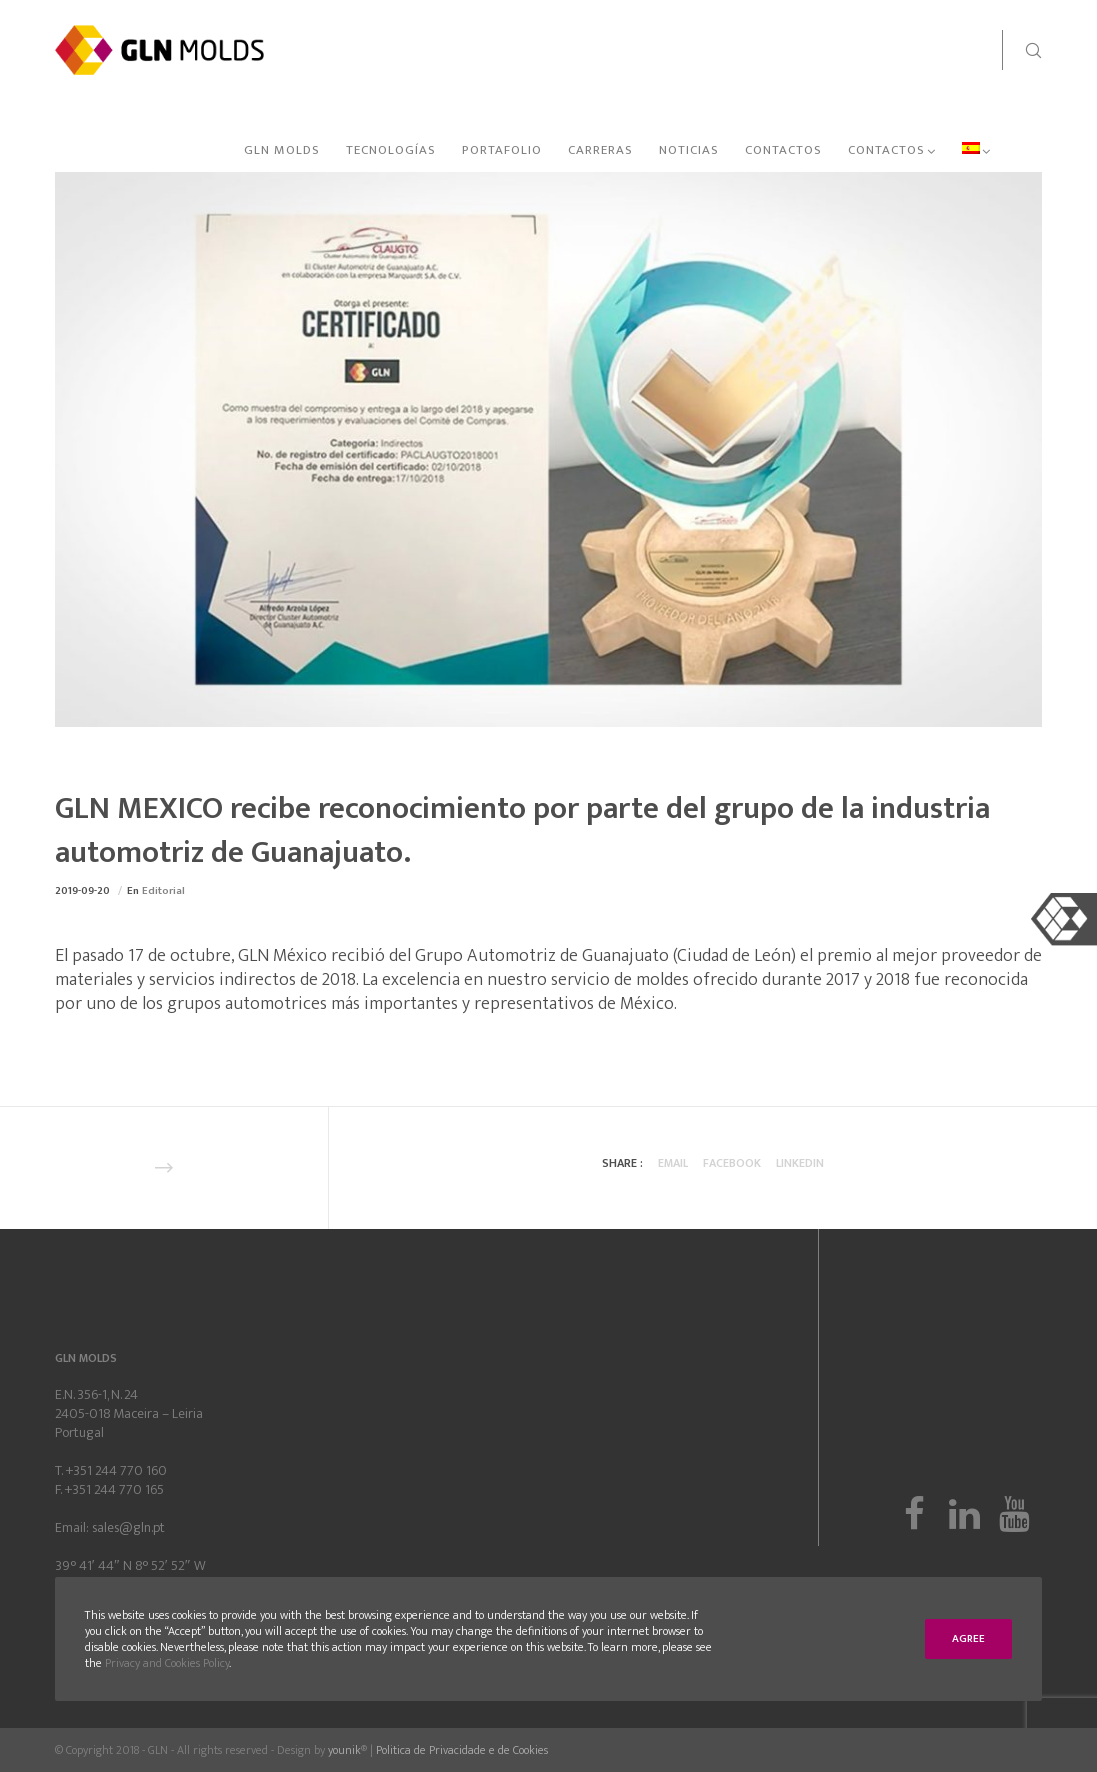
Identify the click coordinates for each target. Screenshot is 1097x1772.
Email (673, 1163)
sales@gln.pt (128, 1527)
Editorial (163, 891)
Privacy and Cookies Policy (167, 1663)
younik (344, 1750)
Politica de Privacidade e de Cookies (462, 1750)
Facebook (732, 1163)
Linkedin (800, 1163)
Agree (968, 1639)
